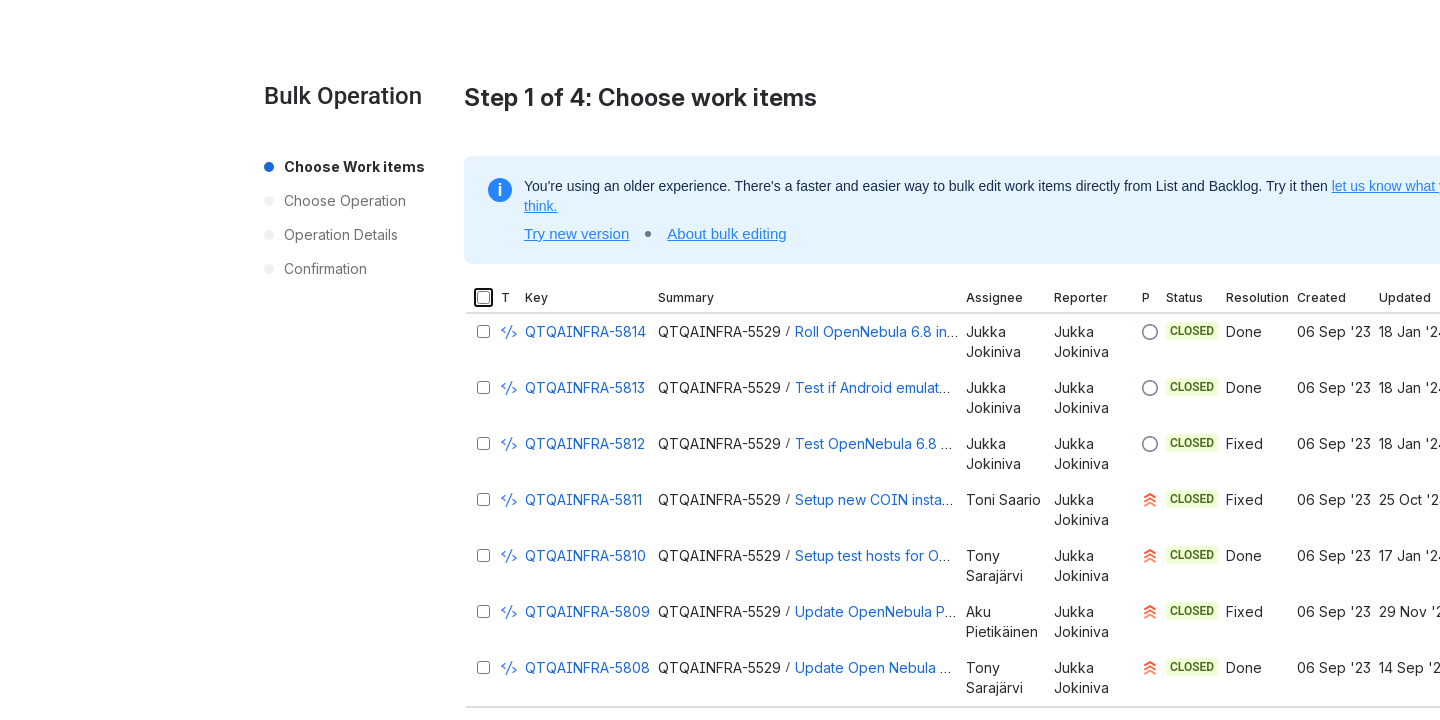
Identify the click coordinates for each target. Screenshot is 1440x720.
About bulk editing (726, 233)
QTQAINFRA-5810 (585, 555)
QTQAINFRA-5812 (585, 443)
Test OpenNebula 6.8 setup (886, 443)
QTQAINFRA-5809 (587, 611)
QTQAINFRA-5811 (583, 499)
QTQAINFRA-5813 (585, 387)
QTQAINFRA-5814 (585, 331)
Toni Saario (1003, 499)
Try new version (576, 233)
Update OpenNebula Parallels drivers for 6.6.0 (948, 611)
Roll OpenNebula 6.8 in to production (917, 331)
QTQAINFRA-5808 (587, 667)
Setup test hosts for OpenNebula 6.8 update (941, 555)
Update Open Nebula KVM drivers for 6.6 (932, 667)
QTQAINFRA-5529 (719, 331)
